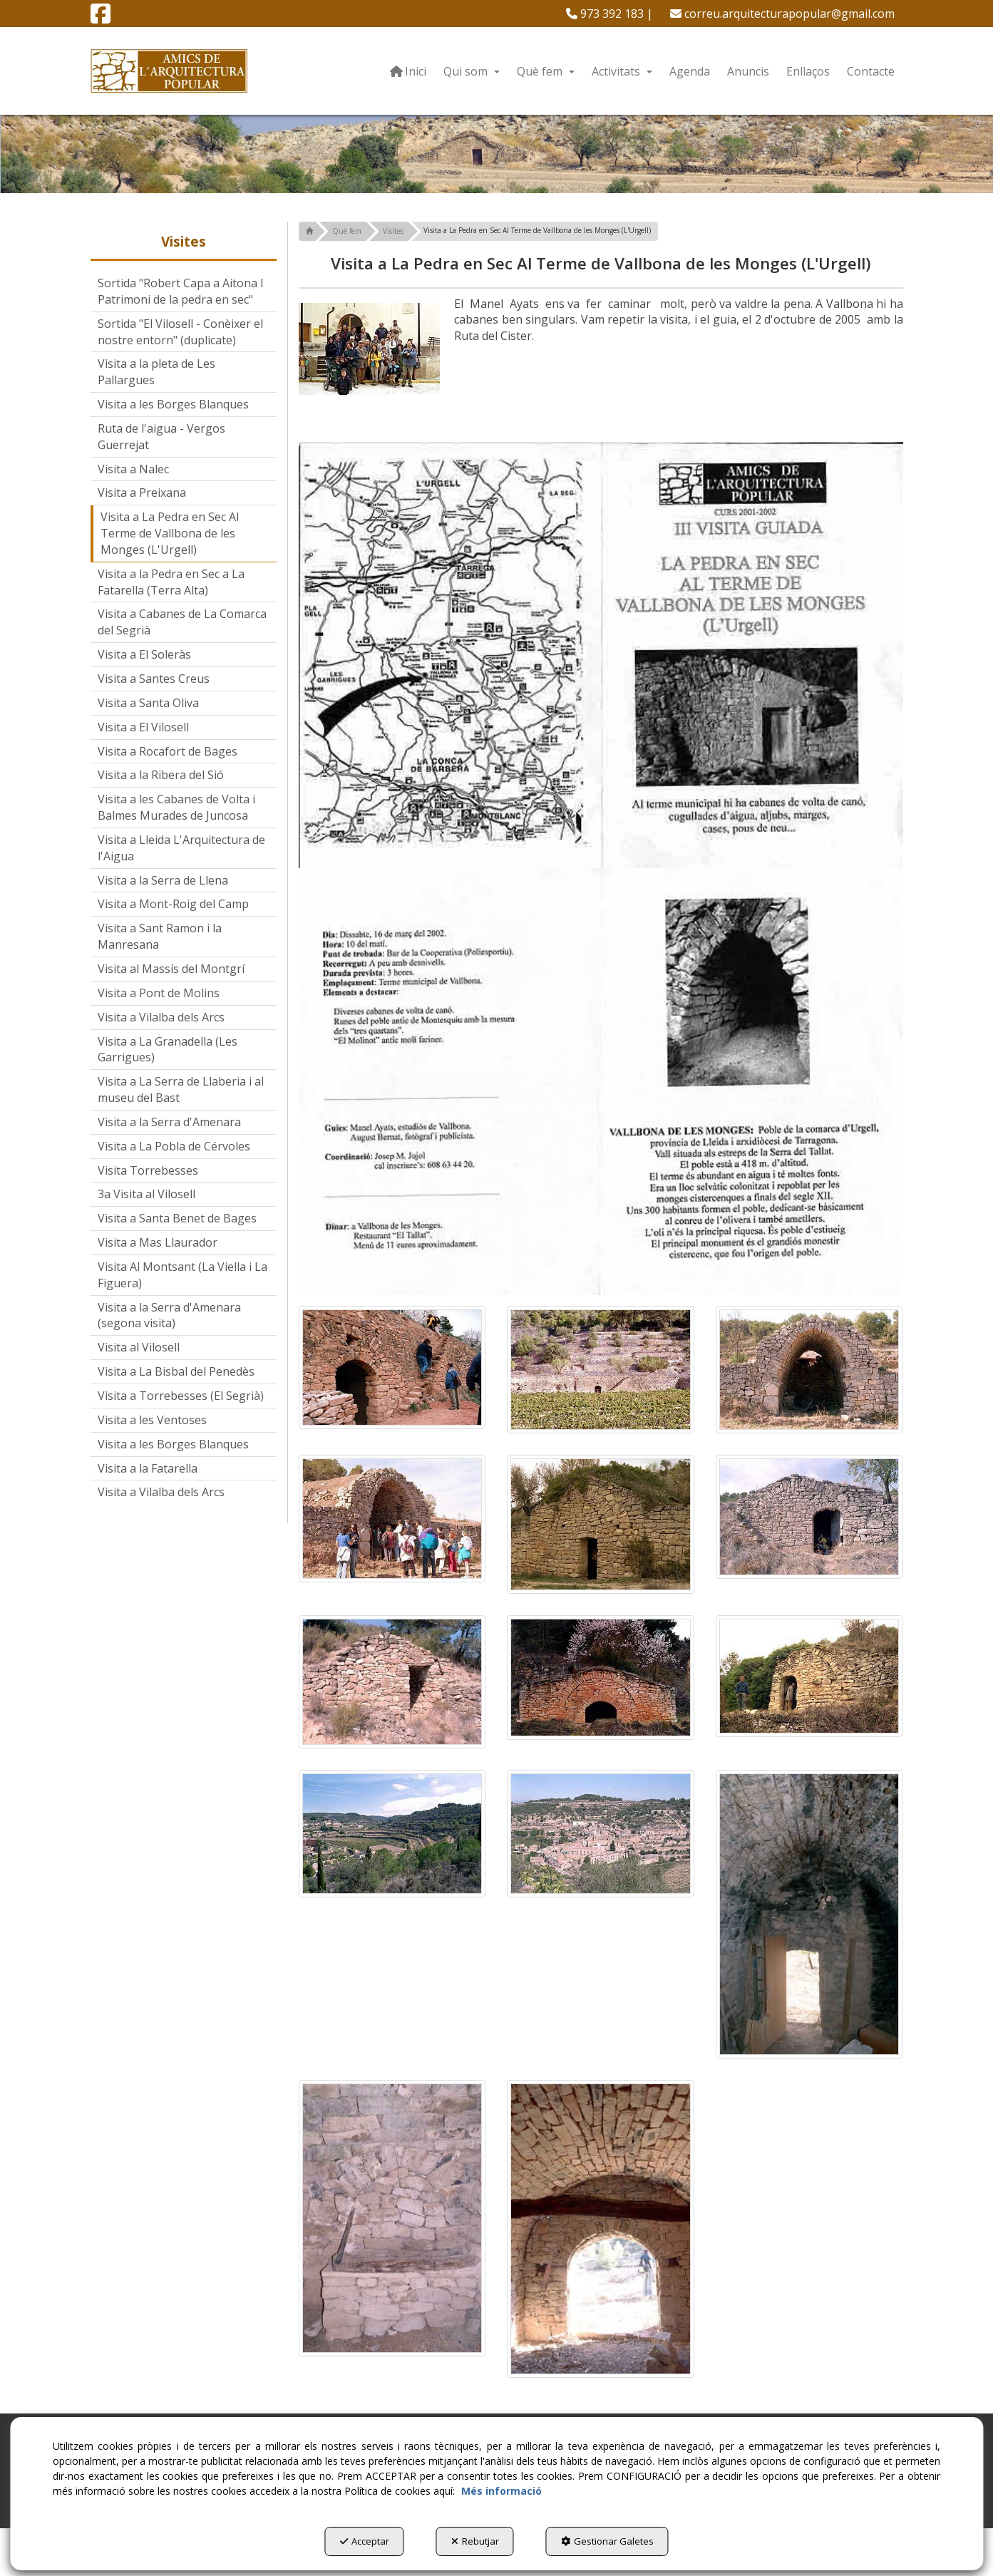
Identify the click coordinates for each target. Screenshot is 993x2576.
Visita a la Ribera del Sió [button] (161, 775)
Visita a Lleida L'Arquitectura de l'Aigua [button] (181, 848)
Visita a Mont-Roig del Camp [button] (173, 904)
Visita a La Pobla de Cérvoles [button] (174, 1146)
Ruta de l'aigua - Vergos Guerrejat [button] (161, 437)
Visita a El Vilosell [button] (143, 727)
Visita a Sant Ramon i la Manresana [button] (160, 936)
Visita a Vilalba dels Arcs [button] (161, 1017)
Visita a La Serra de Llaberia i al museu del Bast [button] (181, 1089)
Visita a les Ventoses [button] (152, 1420)
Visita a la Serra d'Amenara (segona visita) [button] (169, 1315)
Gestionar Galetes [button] (607, 2541)
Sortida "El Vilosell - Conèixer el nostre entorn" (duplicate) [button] (180, 332)
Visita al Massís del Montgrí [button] (171, 969)
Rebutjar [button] (475, 2541)
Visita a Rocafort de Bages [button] (167, 751)
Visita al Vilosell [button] (139, 1347)
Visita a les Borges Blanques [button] (173, 404)
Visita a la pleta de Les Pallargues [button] (156, 372)
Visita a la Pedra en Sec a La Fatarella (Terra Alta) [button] (171, 582)
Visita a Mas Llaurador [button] (157, 1242)
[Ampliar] (392, 1367)
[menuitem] (609, 13)
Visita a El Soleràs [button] (144, 654)
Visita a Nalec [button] (133, 469)
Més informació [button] (501, 2491)
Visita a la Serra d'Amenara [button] (169, 1122)
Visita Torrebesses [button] (148, 1170)
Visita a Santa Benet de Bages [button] (177, 1218)
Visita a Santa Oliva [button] (148, 703)
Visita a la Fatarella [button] (147, 1468)
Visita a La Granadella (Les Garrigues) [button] (167, 1050)
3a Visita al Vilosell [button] (146, 1194)
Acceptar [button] (364, 2541)
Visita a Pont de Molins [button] (159, 993)
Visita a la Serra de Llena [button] (163, 880)
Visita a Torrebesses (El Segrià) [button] (181, 1395)
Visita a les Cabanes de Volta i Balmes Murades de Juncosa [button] (176, 807)
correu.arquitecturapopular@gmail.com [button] (782, 13)
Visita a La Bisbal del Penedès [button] (176, 1371)
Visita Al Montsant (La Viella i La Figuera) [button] (182, 1275)
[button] (100, 18)
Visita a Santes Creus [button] (154, 678)
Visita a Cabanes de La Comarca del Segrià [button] (182, 622)
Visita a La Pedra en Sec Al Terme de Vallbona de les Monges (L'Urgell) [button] (170, 533)
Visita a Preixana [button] (142, 492)
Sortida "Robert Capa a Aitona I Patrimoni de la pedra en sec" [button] (181, 291)
